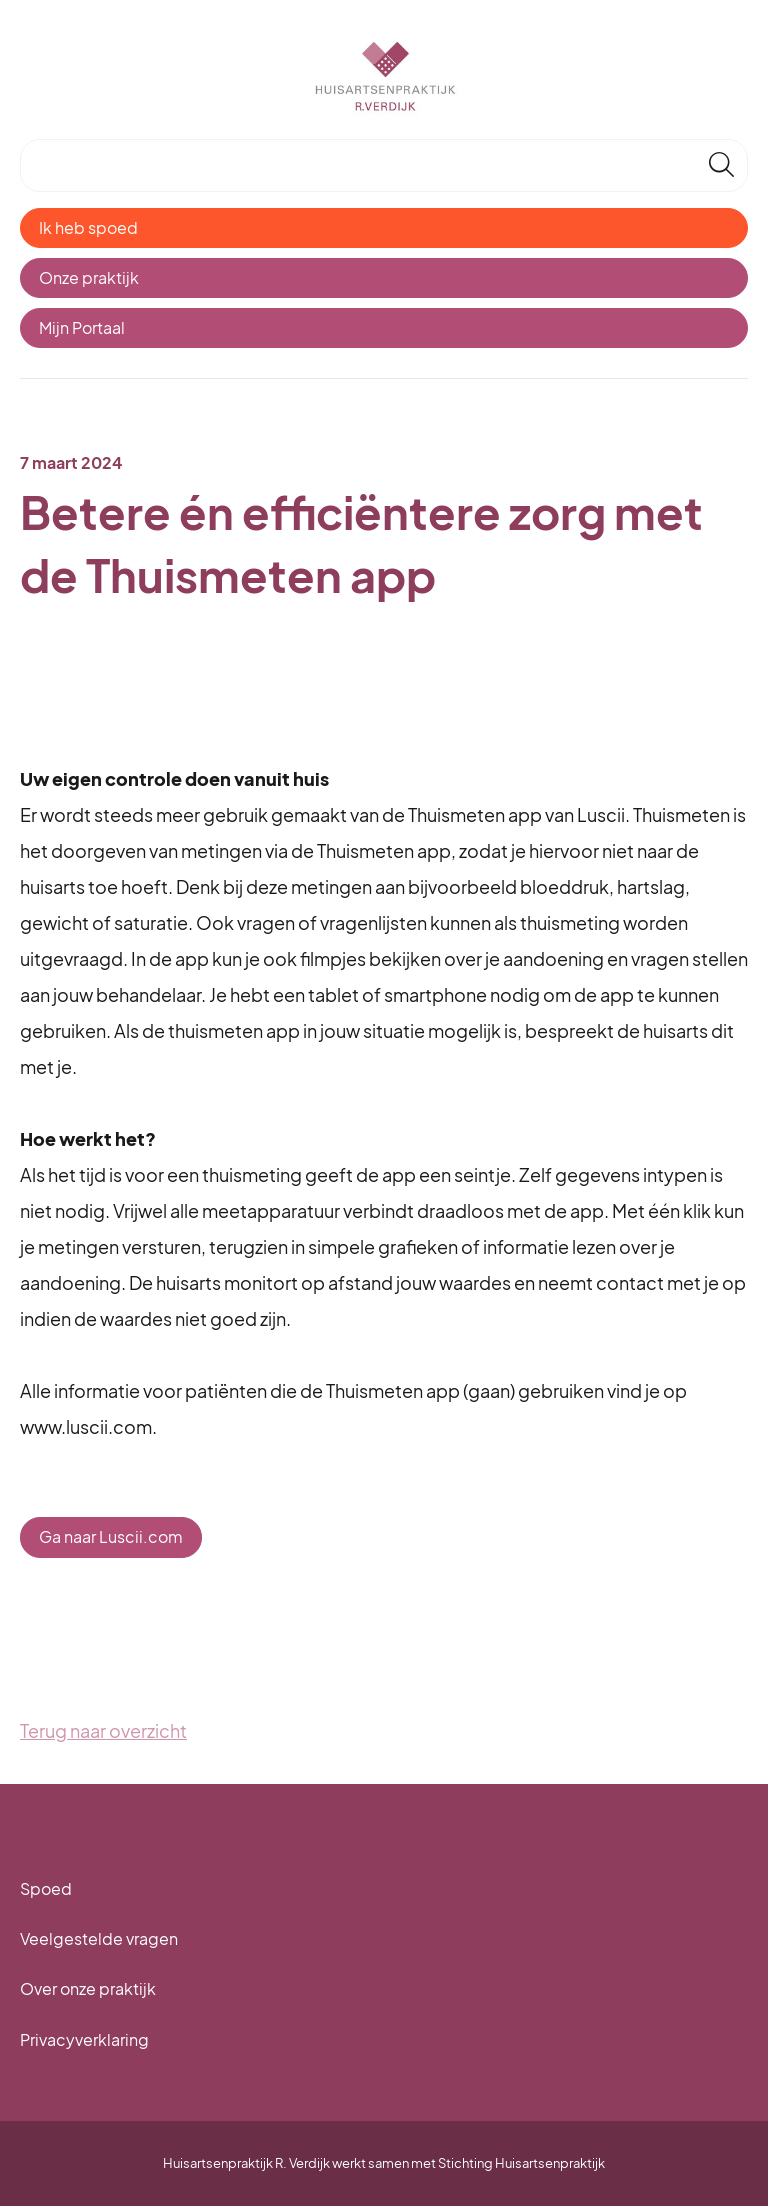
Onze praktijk (89, 277)
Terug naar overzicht (103, 1730)
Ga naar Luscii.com (111, 1536)
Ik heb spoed (88, 227)
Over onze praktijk (88, 1988)
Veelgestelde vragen (99, 1938)
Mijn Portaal (82, 327)
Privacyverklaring (84, 2039)
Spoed (46, 1888)
